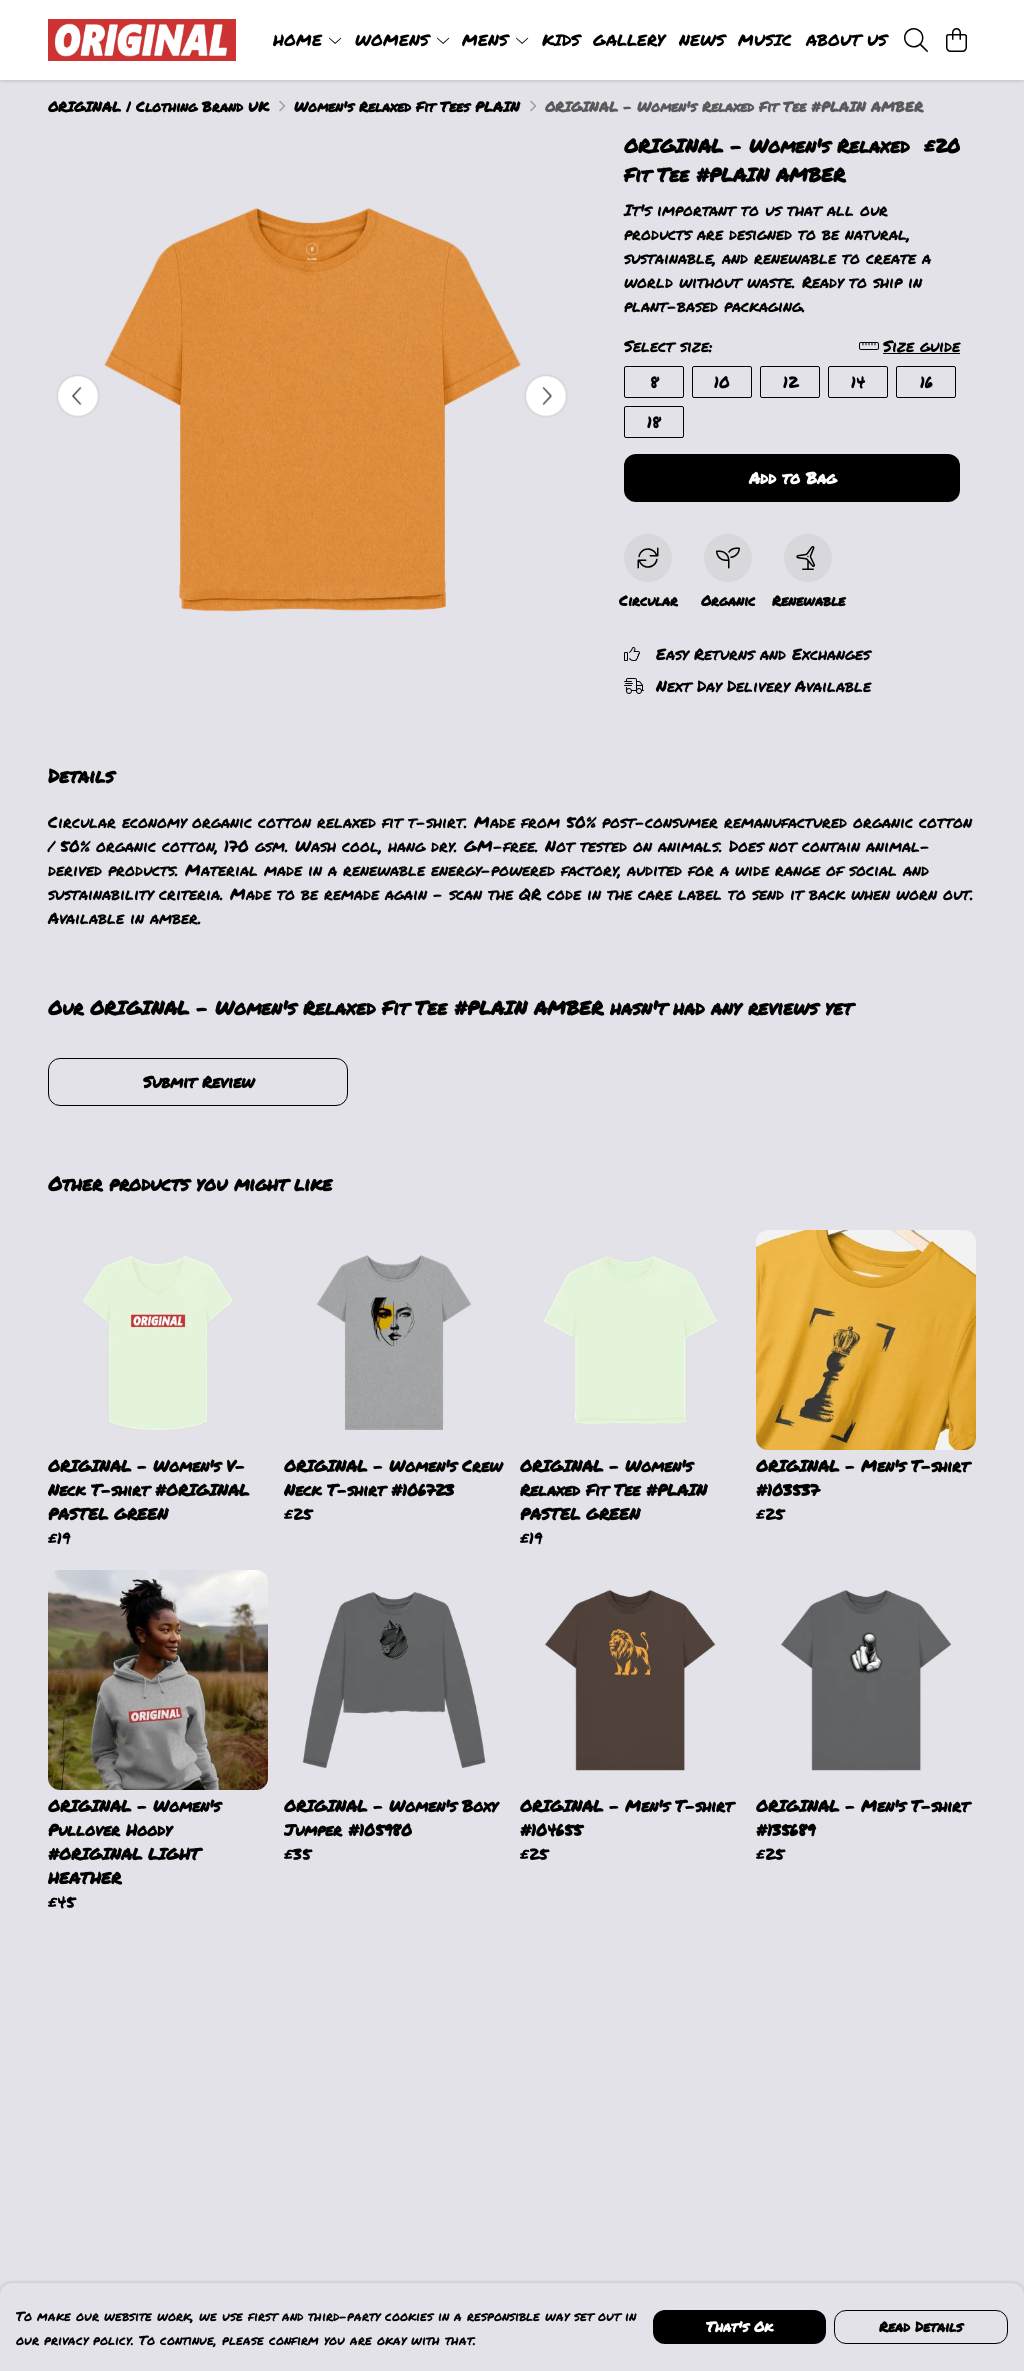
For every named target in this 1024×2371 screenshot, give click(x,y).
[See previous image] (78, 396)
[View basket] (956, 40)
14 (858, 381)
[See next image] (546, 396)
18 (654, 421)
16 (926, 381)
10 (722, 381)
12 (790, 381)
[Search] (916, 40)
